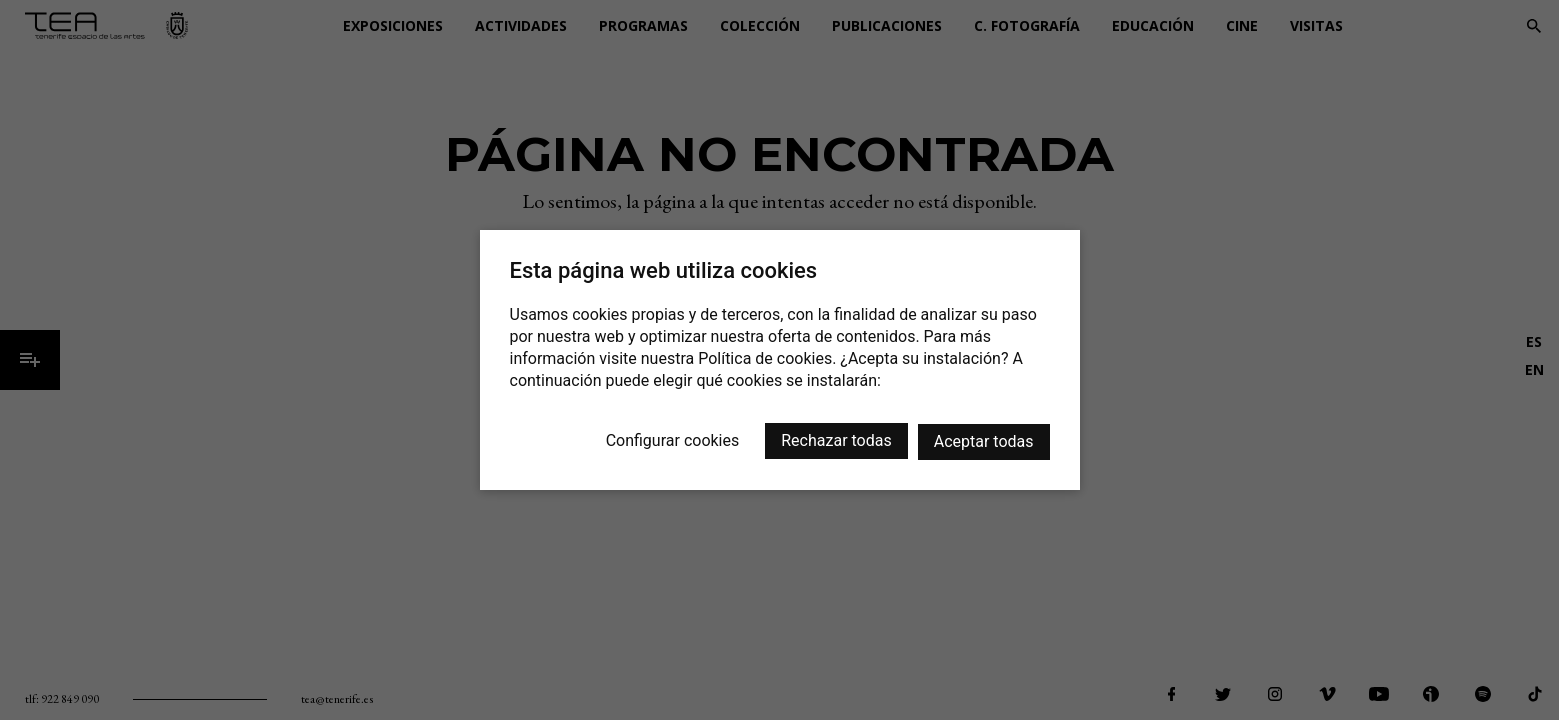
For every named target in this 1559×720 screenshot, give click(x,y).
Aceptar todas (984, 441)
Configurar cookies (673, 440)
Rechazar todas (836, 440)
